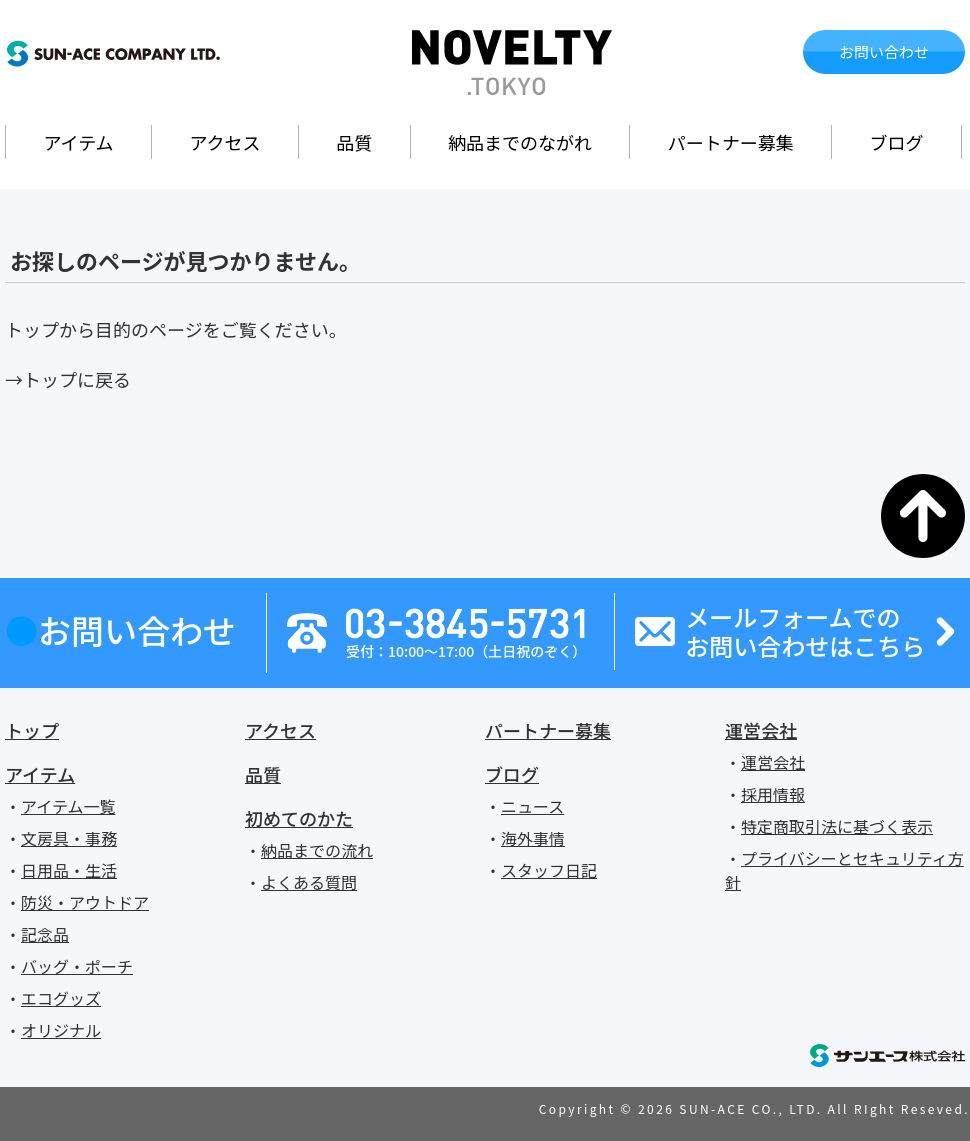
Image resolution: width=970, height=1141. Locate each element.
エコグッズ (61, 998)
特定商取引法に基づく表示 (837, 826)
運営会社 (761, 730)
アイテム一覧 (68, 806)
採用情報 (773, 794)
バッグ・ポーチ (77, 966)
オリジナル (61, 1030)
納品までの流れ (317, 850)
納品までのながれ (520, 142)
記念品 (45, 934)
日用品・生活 (69, 870)
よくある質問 (309, 882)
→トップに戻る (68, 379)
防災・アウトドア (85, 902)
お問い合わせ (884, 51)
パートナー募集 (731, 142)
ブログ (897, 142)
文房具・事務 (69, 838)
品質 (354, 142)
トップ (32, 730)
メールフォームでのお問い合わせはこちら (805, 632)
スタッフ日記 (549, 870)
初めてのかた (299, 818)
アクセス (224, 142)
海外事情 (533, 838)
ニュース (532, 806)
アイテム (78, 142)
